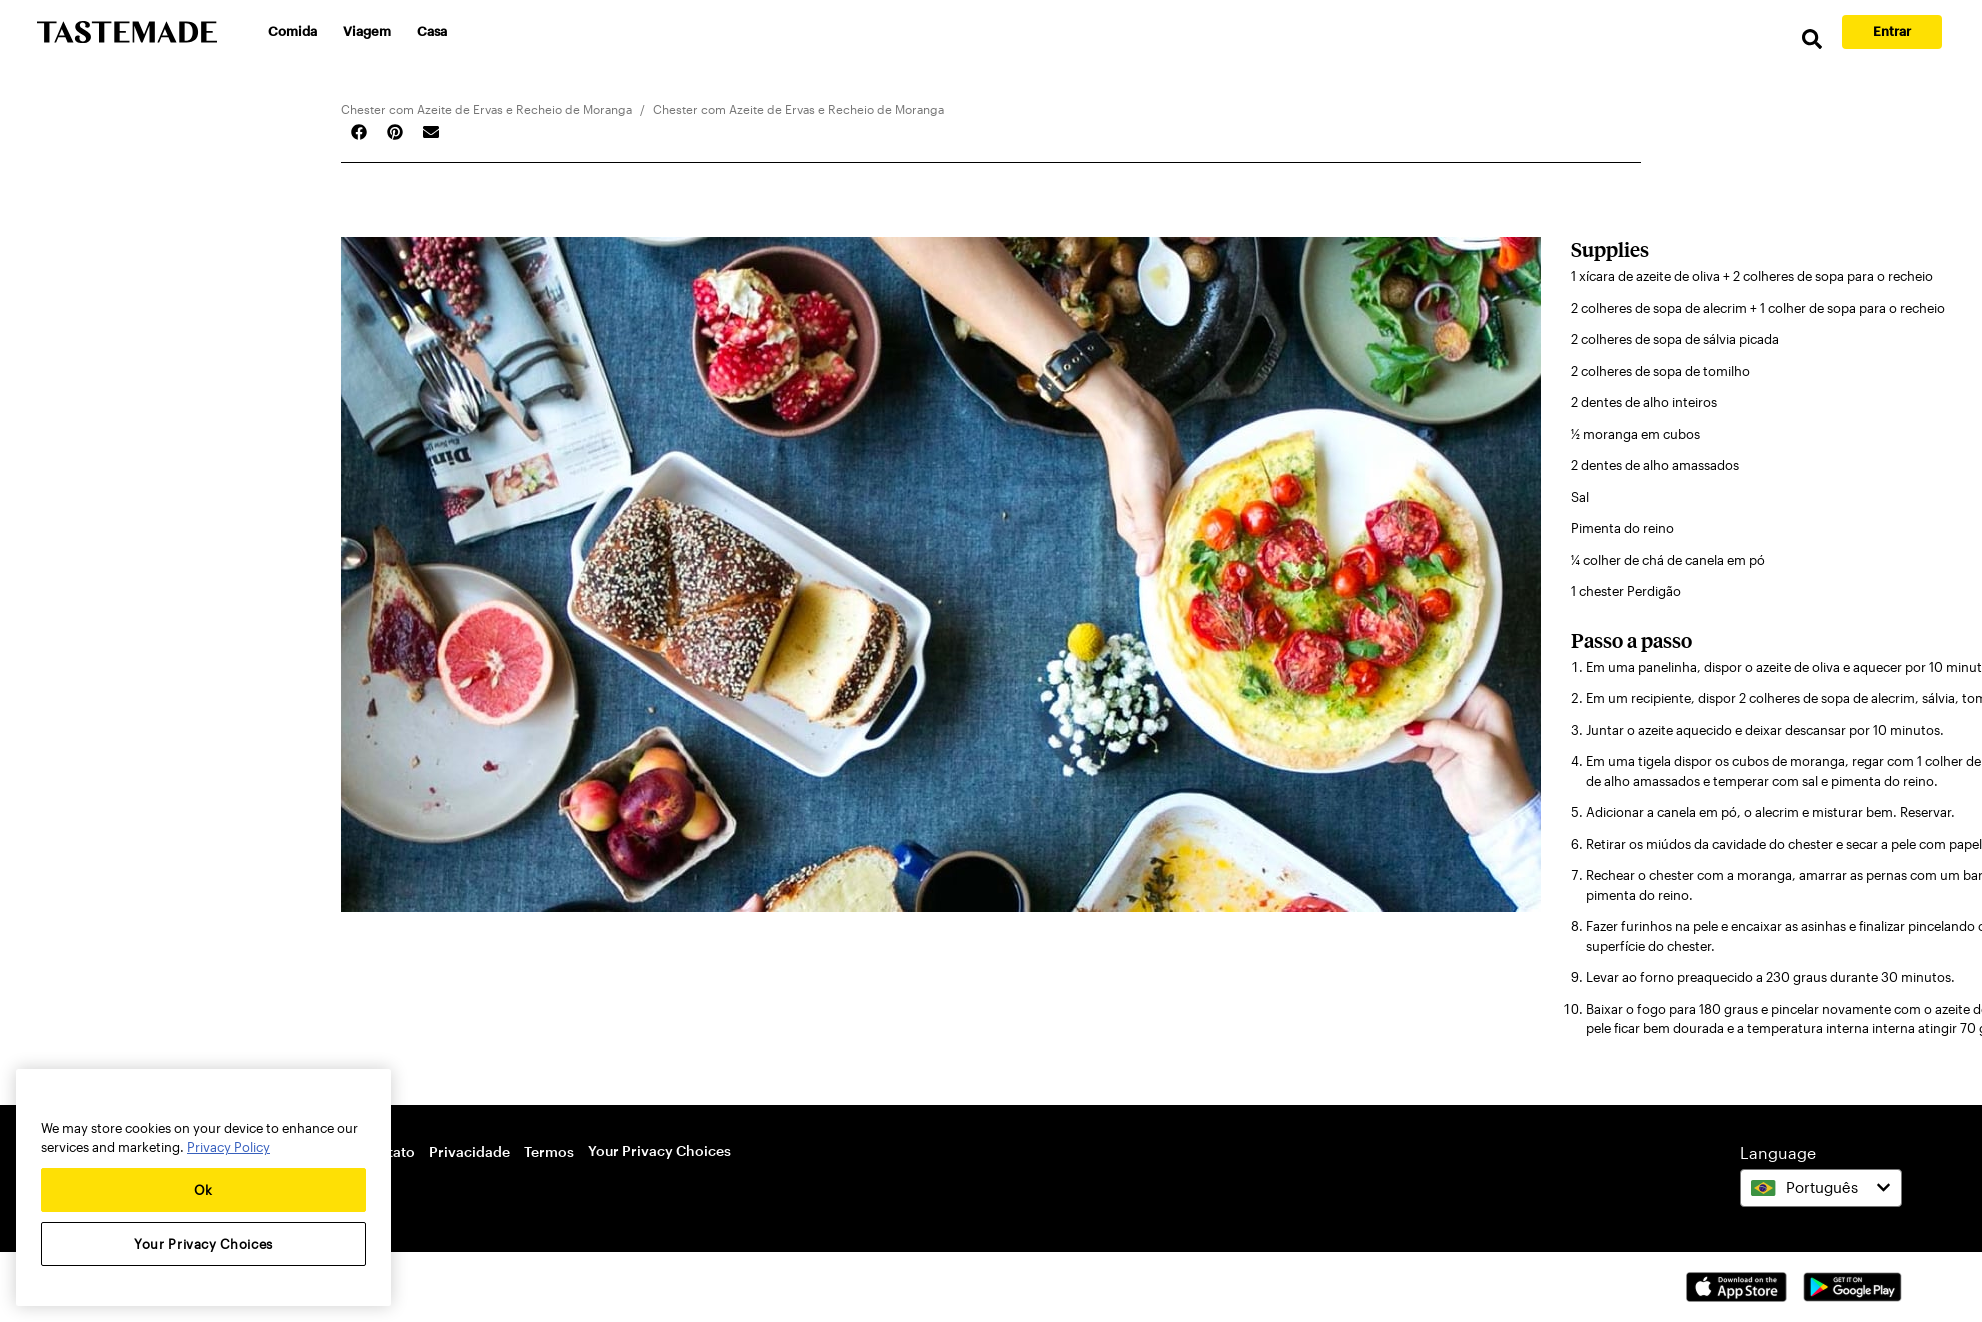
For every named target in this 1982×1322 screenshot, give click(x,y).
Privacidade (469, 1151)
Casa (432, 31)
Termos (549, 1151)
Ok (203, 1190)
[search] (1812, 39)
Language (1778, 1152)
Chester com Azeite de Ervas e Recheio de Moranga (486, 109)
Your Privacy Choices (659, 1150)
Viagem (367, 31)
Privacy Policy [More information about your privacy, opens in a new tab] (228, 1147)
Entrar (1892, 31)
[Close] (366, 1099)
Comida (292, 31)
